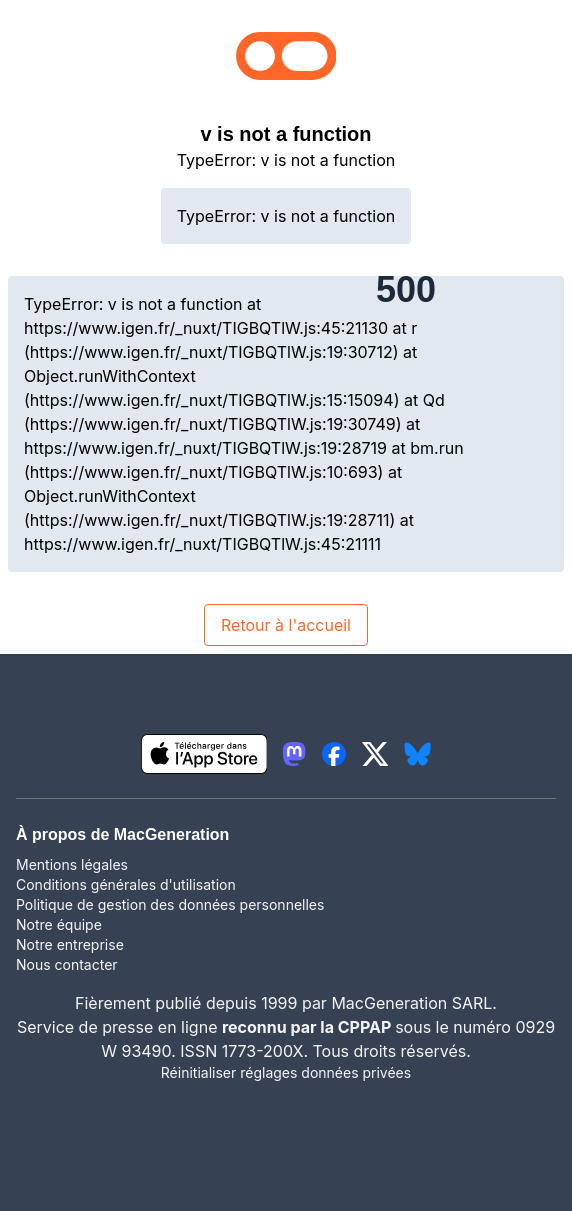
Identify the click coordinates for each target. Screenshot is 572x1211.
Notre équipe (59, 924)
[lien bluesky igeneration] (417, 754)
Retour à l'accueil (286, 625)
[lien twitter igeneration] (375, 754)
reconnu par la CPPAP (308, 1027)
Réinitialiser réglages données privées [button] (286, 1072)
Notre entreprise (70, 944)
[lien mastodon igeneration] (294, 754)
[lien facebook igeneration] (334, 754)
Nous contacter (67, 964)
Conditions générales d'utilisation (126, 884)
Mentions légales (72, 864)
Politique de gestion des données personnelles (170, 904)
